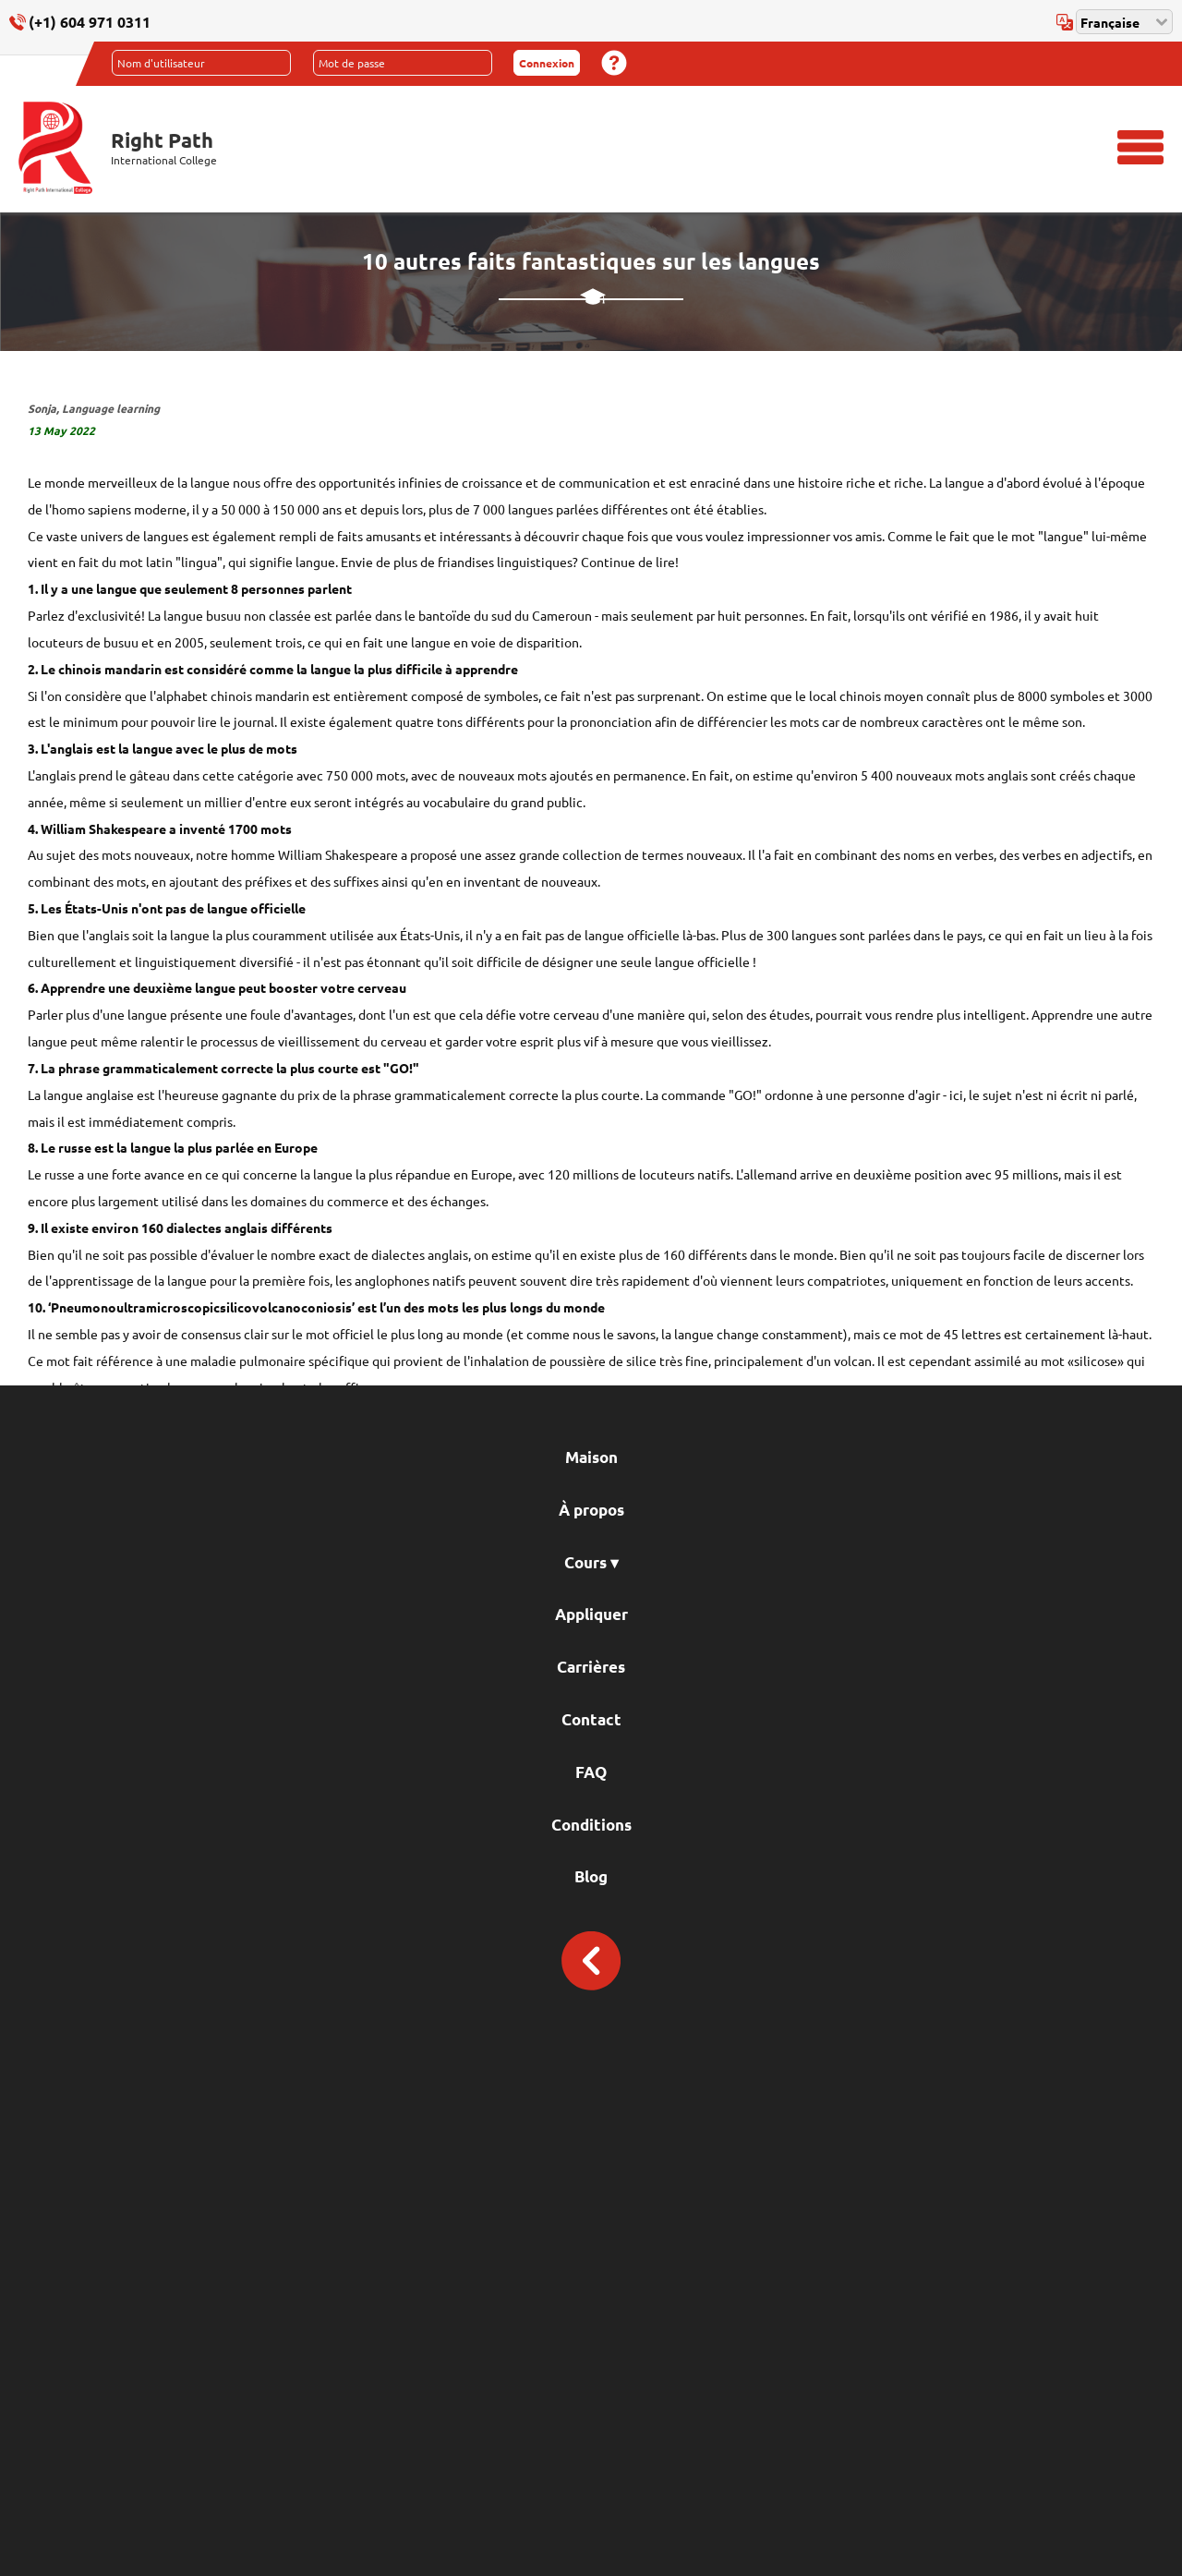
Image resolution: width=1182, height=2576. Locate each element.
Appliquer (591, 1614)
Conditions (591, 1824)
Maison (591, 1457)
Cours (591, 1562)
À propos (591, 1509)
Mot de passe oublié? (614, 63)
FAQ (591, 1772)
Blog (591, 1876)
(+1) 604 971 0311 (90, 20)
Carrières (591, 1666)
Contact (591, 1719)
